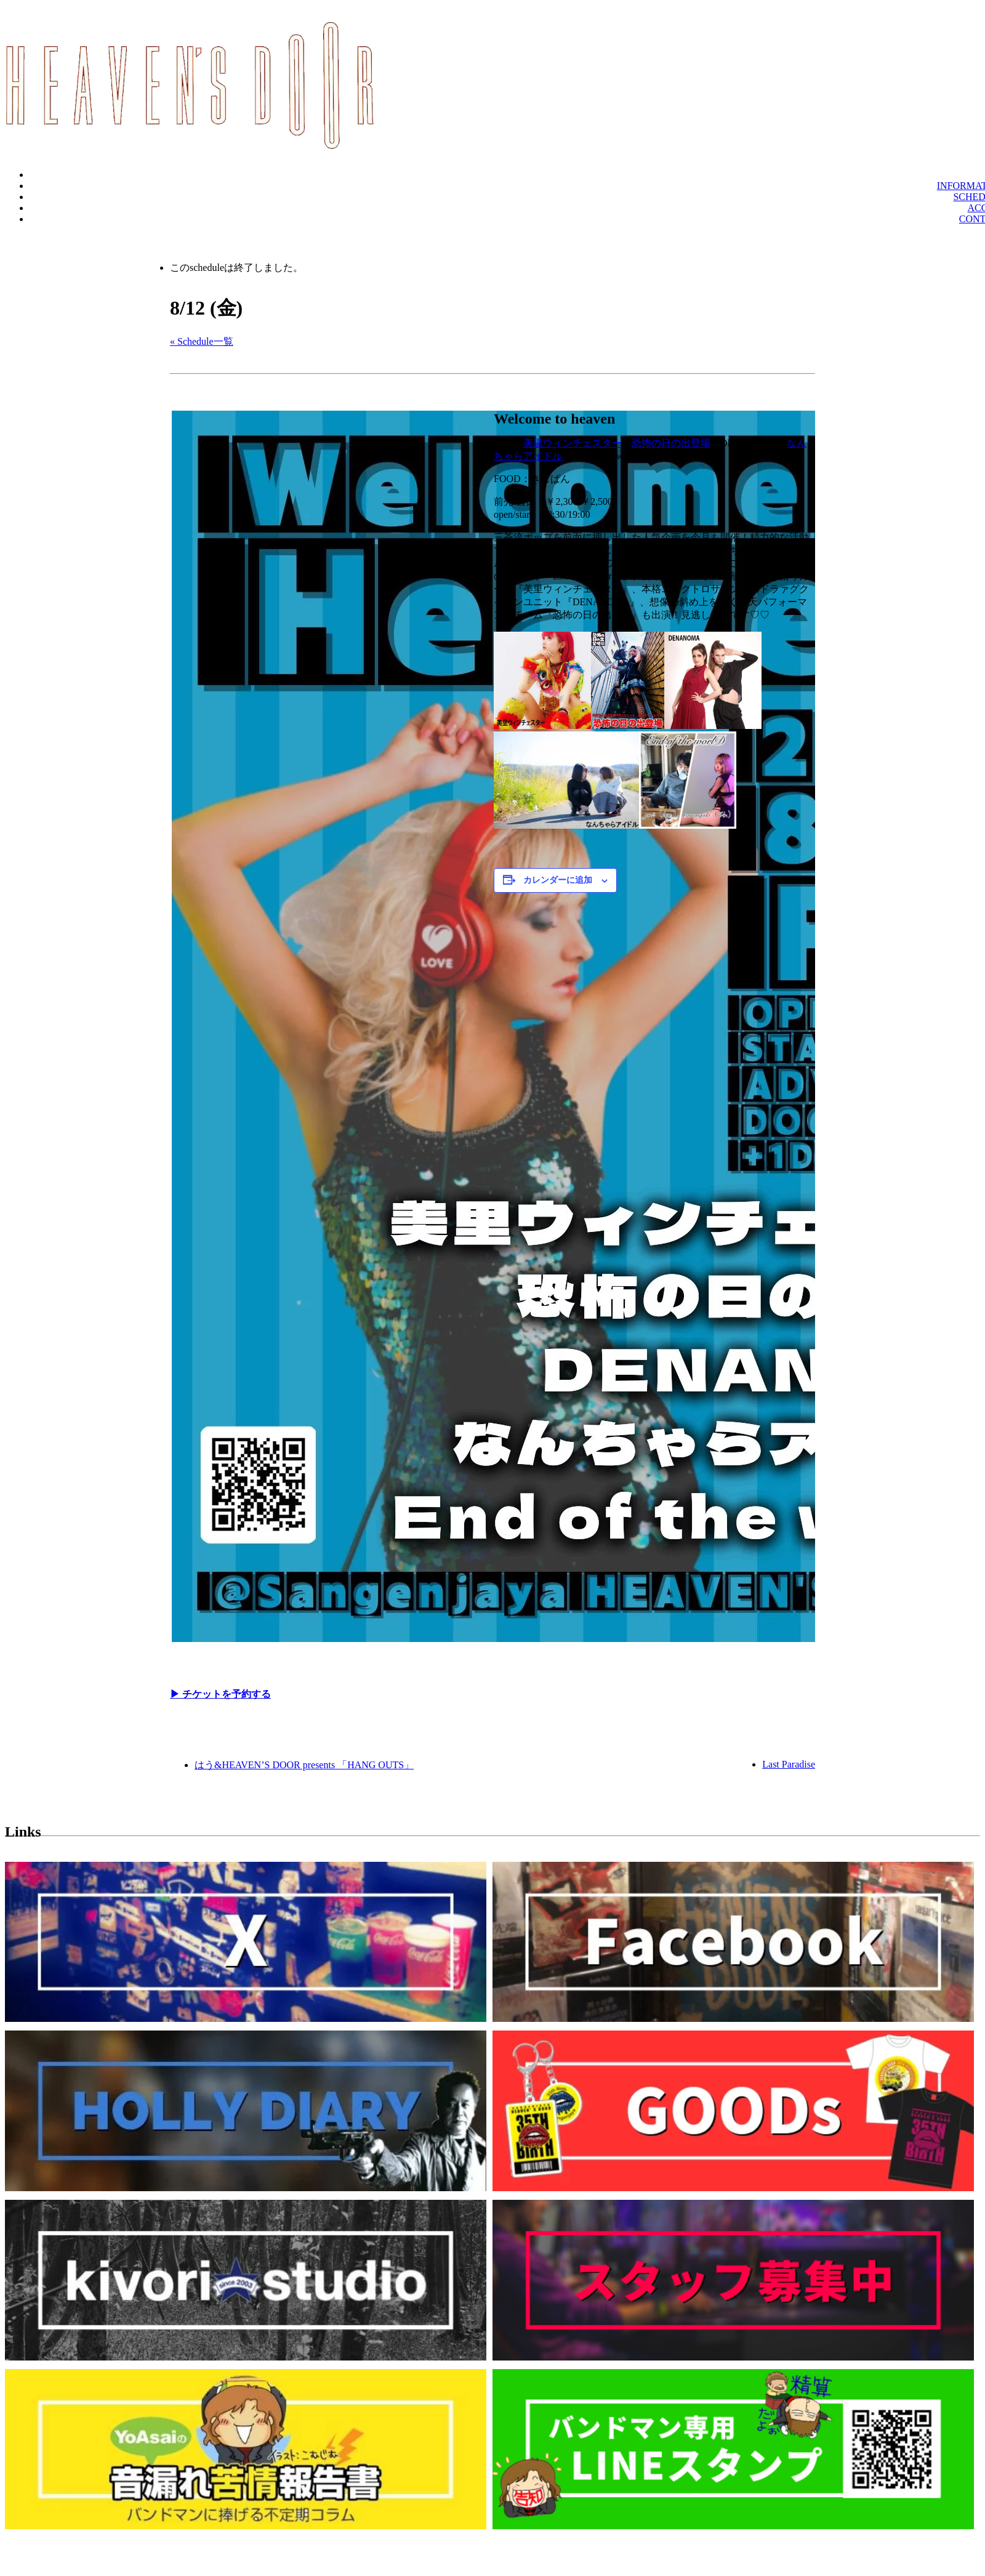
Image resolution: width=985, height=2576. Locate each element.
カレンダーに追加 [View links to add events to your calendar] (557, 880)
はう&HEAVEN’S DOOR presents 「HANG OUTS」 (304, 1765)
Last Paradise (788, 1764)
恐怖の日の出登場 (671, 443)
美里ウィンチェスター (572, 443)
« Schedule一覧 (201, 341)
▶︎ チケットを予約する (220, 1694)
